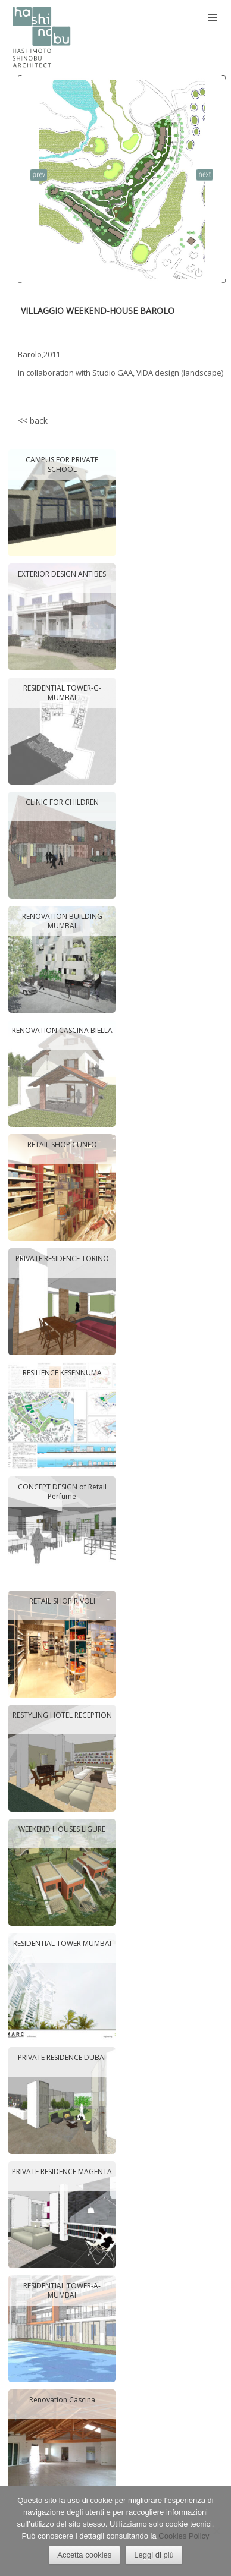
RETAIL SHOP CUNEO (61, 1145)
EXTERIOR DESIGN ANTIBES (62, 574)
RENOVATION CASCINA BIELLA (61, 1030)
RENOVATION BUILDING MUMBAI (61, 921)
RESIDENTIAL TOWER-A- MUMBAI (62, 2290)
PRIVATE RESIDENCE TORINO (61, 1259)
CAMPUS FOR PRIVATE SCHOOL (62, 464)
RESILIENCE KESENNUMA (61, 1373)
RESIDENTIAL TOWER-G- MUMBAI (62, 693)
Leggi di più (154, 2554)
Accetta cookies (84, 2554)
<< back (33, 420)
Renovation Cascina (62, 2400)
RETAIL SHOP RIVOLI (62, 1601)
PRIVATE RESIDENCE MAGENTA (62, 2172)
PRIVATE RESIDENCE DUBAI (62, 2057)
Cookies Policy (183, 2535)
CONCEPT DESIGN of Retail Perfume (61, 1491)
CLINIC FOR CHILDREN (61, 802)
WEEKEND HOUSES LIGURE (61, 1829)
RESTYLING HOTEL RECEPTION (61, 1715)
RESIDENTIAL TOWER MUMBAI (62, 1943)
